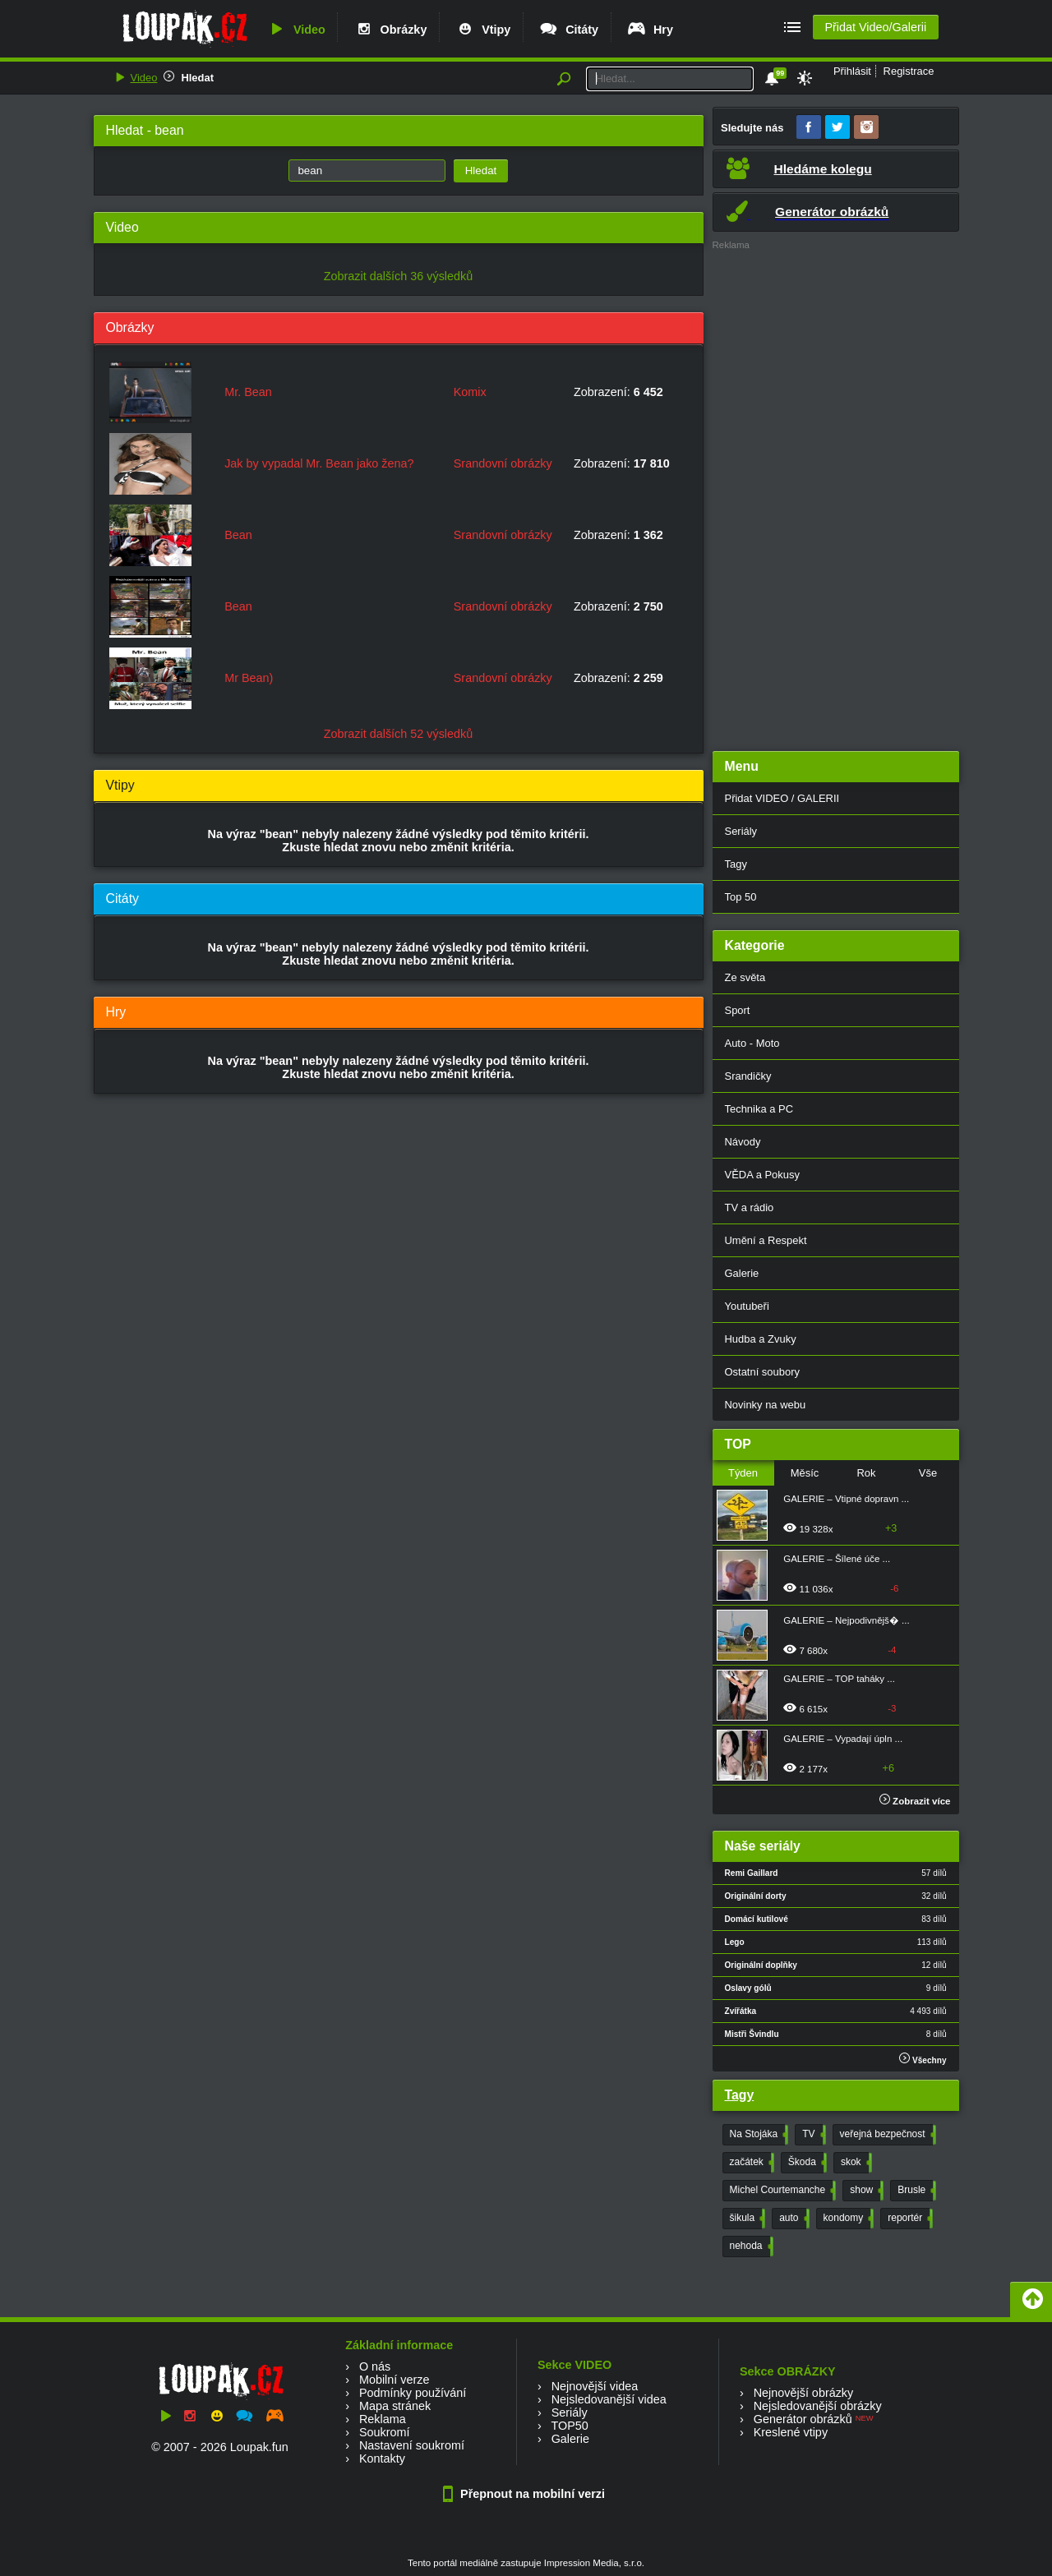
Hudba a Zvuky (760, 1339)
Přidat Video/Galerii (875, 27)
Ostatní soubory (762, 1372)
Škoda (806, 2163)
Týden (743, 1473)
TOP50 (569, 2425)
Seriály (741, 831)
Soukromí (384, 2432)
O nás (374, 2366)
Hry (649, 29)
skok (855, 2163)
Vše (928, 1473)
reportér (909, 2218)
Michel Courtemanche (781, 2190)
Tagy (736, 864)
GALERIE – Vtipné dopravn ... (846, 1499)
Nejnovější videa (595, 2386)
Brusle (915, 2190)
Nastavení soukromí (411, 2445)
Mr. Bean (248, 392)
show (865, 2190)
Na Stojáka (758, 2135)
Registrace (909, 71)
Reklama (382, 2419)
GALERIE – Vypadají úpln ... (842, 1739)
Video (295, 29)
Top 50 (741, 897)
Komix (470, 392)
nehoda (750, 2246)
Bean (238, 534)
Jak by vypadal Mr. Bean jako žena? (318, 463)
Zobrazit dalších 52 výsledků (398, 733)
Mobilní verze (394, 2379)
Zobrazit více (915, 1801)
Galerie (742, 1273)
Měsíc (805, 1473)
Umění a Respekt (766, 1240)
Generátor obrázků (803, 2419)
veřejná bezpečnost (886, 2135)
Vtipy (482, 29)
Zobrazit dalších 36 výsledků (398, 276)
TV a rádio (749, 1207)
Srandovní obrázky (503, 463)
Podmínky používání (412, 2392)
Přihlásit (852, 71)
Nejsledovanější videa (609, 2399)
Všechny (922, 2059)
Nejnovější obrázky (804, 2392)
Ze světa (745, 977)
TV (812, 2135)
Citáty (568, 29)
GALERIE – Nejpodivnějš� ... (846, 1620)
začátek (750, 2163)
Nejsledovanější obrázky (818, 2405)
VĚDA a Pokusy (762, 1174)
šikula (746, 2218)
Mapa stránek (395, 2405)
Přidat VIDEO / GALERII (782, 798)
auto (792, 2218)
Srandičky (748, 1076)
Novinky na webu (765, 1405)
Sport (737, 1010)
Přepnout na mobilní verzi (526, 2493)
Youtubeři (747, 1306)
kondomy (847, 2218)
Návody (743, 1142)
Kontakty (382, 2458)
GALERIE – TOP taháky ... (839, 1679)
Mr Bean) (248, 677)
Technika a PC (759, 1109)
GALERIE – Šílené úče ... (836, 1559)
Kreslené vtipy (791, 2432)
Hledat (197, 77)
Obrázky (390, 29)
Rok (865, 1473)
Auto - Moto (752, 1043)
